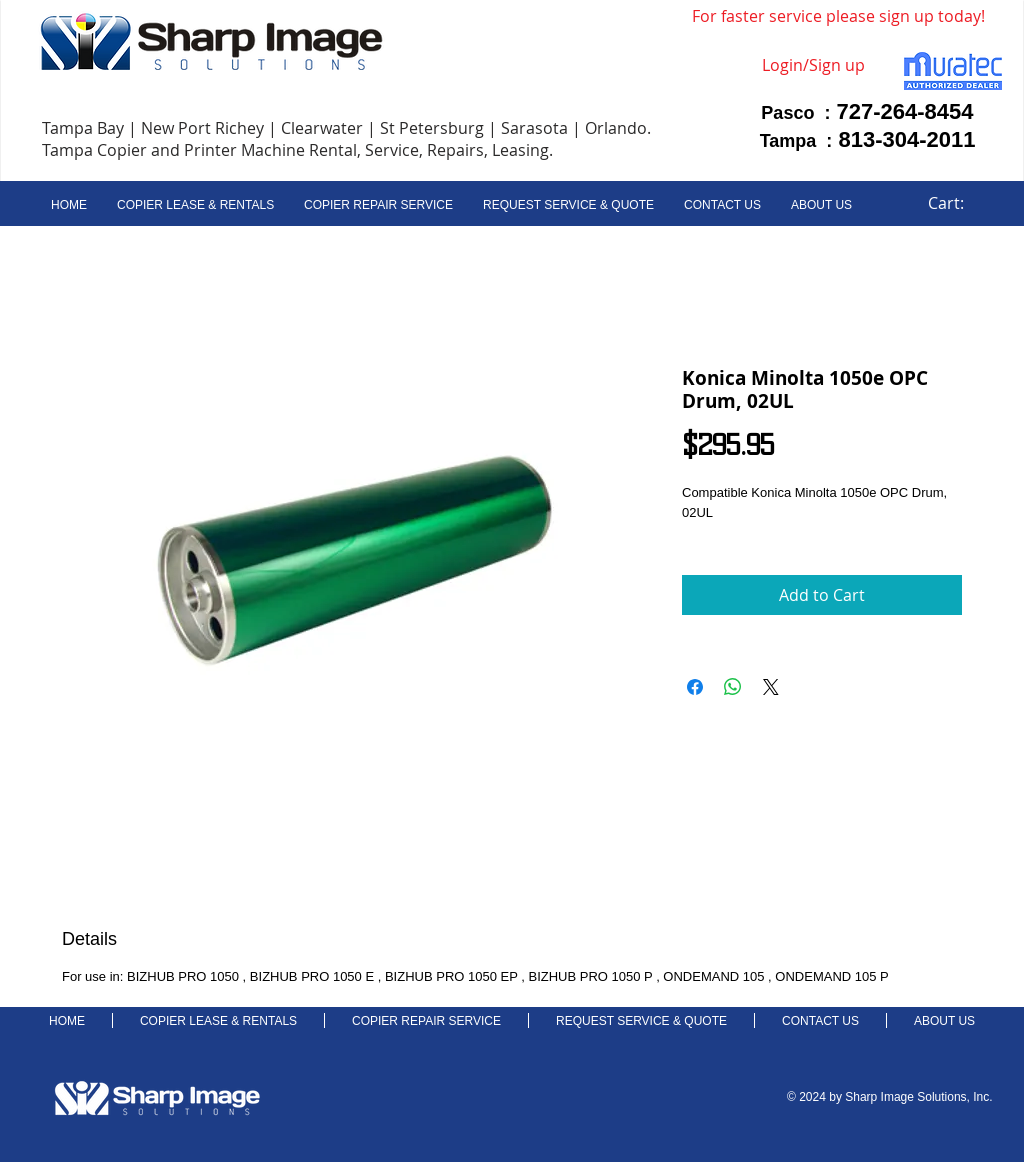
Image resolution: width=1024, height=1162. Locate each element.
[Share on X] (771, 687)
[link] (957, 203)
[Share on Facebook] (695, 687)
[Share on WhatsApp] (733, 687)
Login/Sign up (813, 65)
